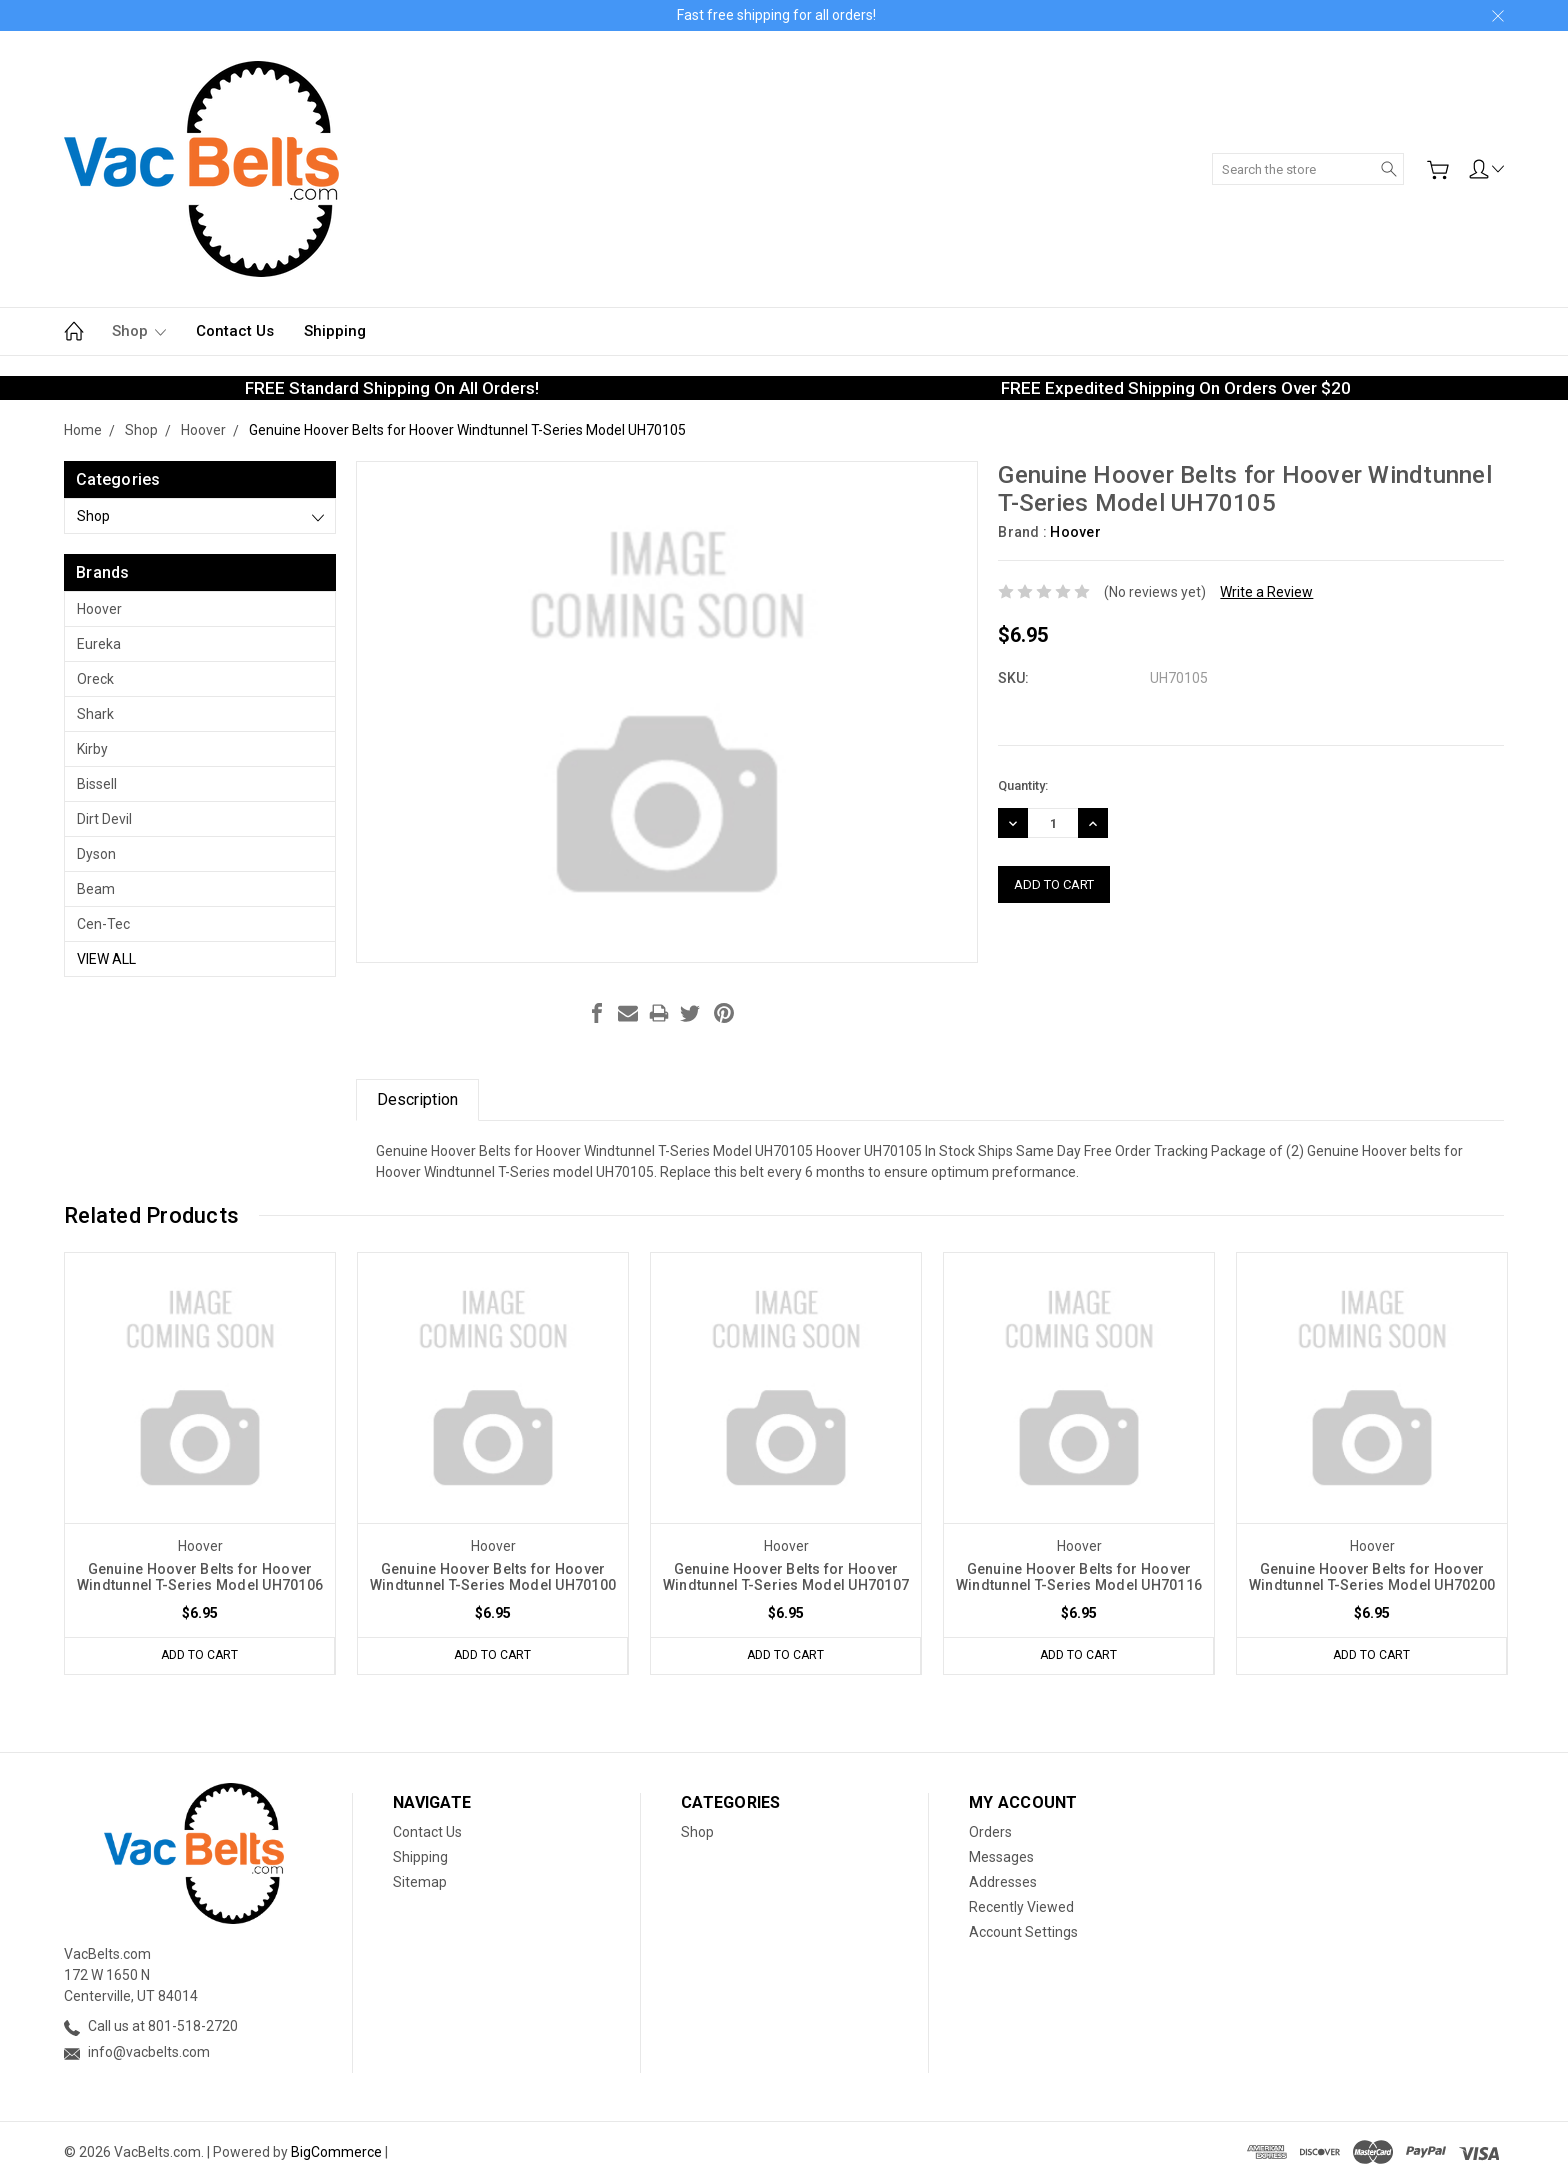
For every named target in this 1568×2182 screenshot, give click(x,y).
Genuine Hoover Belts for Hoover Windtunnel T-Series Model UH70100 (493, 1577)
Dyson (96, 854)
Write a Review (1266, 592)
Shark (95, 714)
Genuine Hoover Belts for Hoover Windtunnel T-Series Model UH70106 (200, 1577)
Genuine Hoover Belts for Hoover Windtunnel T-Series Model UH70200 (1372, 1577)
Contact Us (235, 331)
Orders (990, 1832)
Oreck (95, 679)
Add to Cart (200, 1655)
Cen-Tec (103, 924)
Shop (139, 331)
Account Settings (1023, 1932)
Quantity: (1023, 785)
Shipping (335, 331)
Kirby (92, 749)
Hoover (99, 609)
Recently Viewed (1021, 1907)
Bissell (97, 784)
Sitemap (420, 1882)
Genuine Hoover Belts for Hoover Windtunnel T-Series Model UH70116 (1079, 1577)
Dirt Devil (104, 819)
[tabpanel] (200, 1463)
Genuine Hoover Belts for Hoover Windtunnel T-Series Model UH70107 (786, 1577)
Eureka (99, 644)
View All (106, 959)
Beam (96, 889)
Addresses (1003, 1882)
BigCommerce (336, 2152)
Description (417, 1099)
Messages (1001, 1857)
